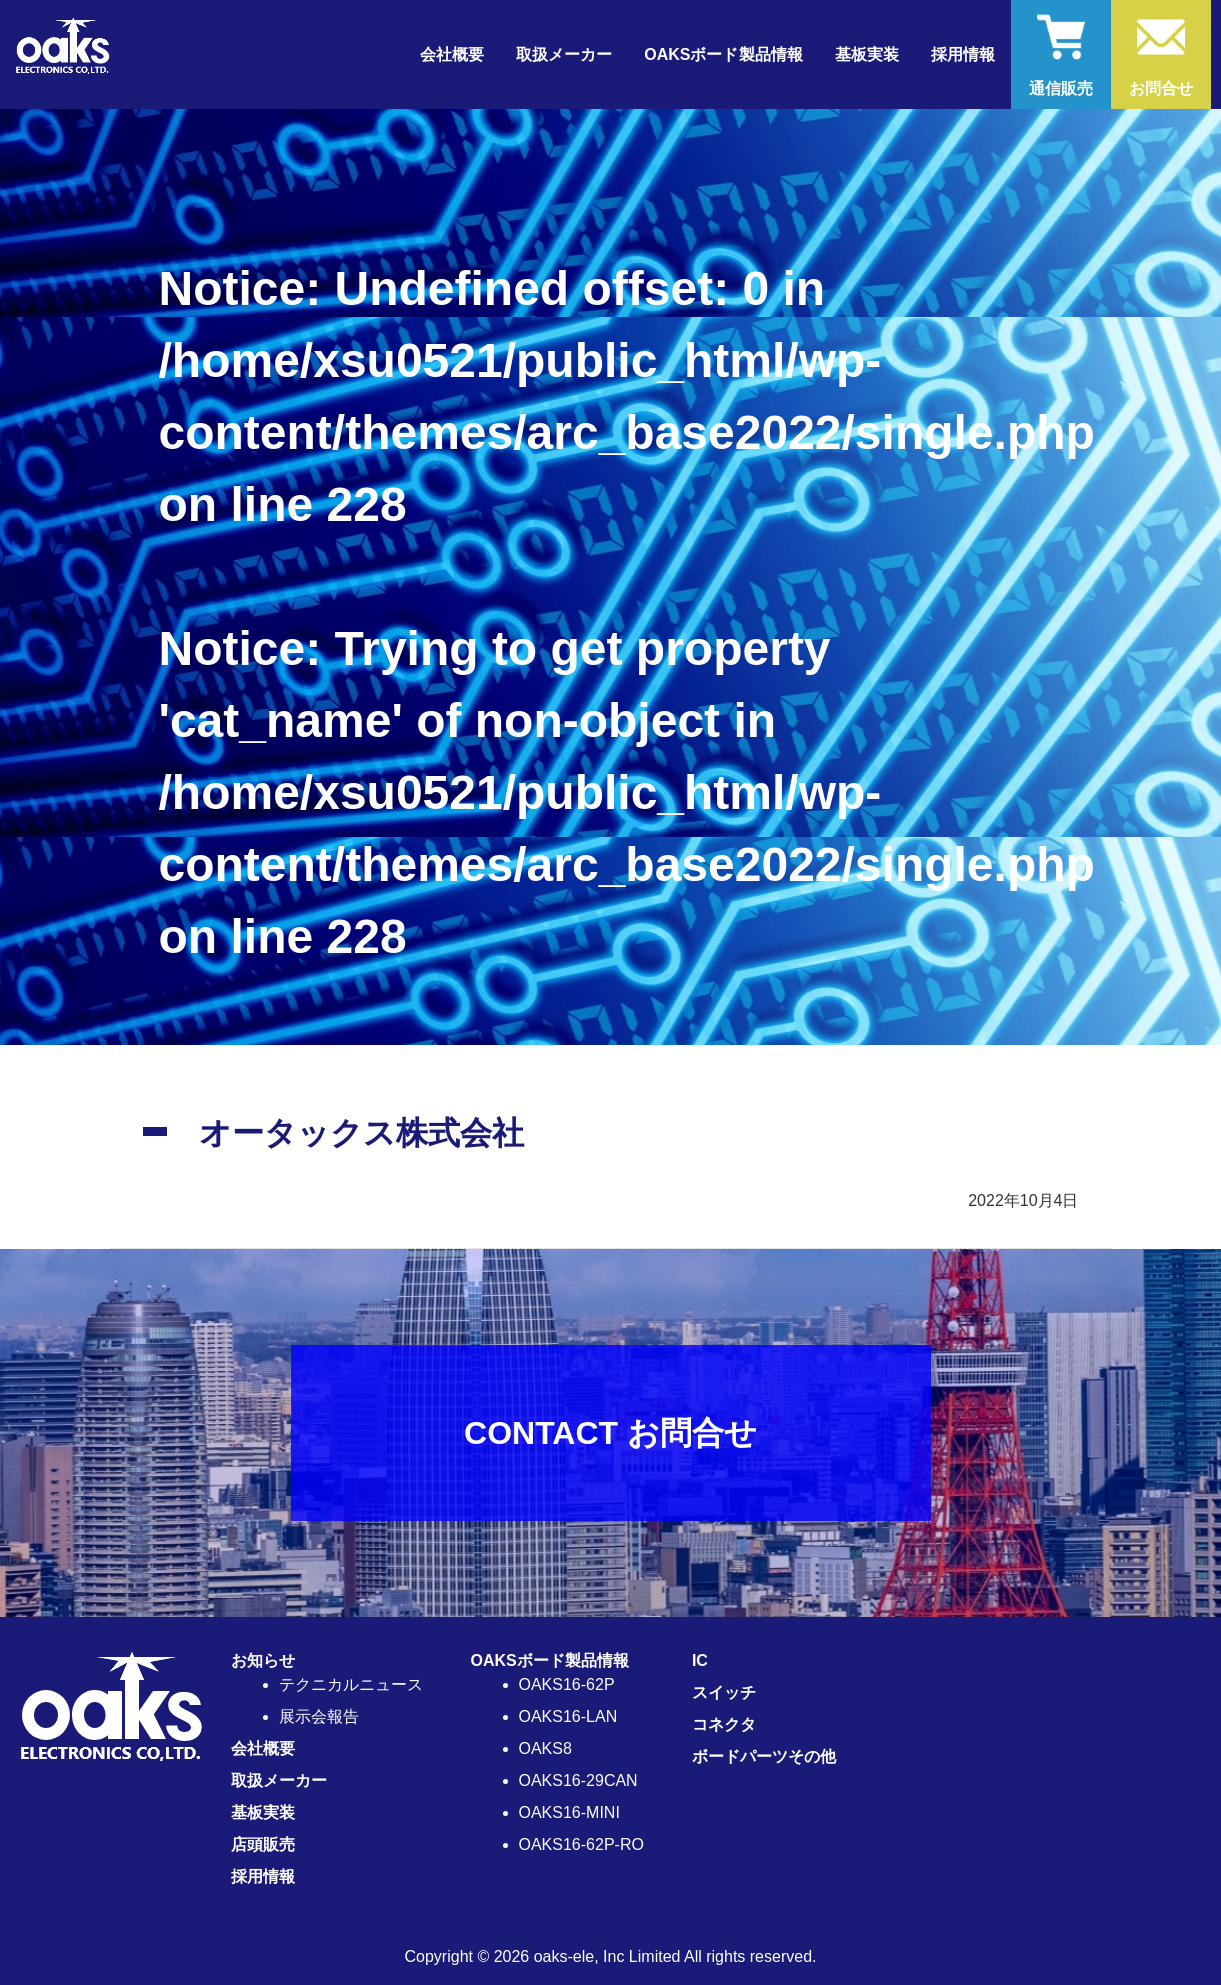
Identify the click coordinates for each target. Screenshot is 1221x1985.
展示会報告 (319, 1716)
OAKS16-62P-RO (581, 1844)
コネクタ (724, 1724)
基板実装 (867, 54)
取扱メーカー (564, 54)
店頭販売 (263, 1844)
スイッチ (724, 1692)
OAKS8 (545, 1748)
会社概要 (452, 54)
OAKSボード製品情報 (550, 1660)
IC (700, 1660)
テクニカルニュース (351, 1684)
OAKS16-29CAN (578, 1780)
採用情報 (963, 54)
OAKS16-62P (567, 1684)
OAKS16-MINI (569, 1812)
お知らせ (263, 1660)
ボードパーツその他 (764, 1756)
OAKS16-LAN (568, 1716)
